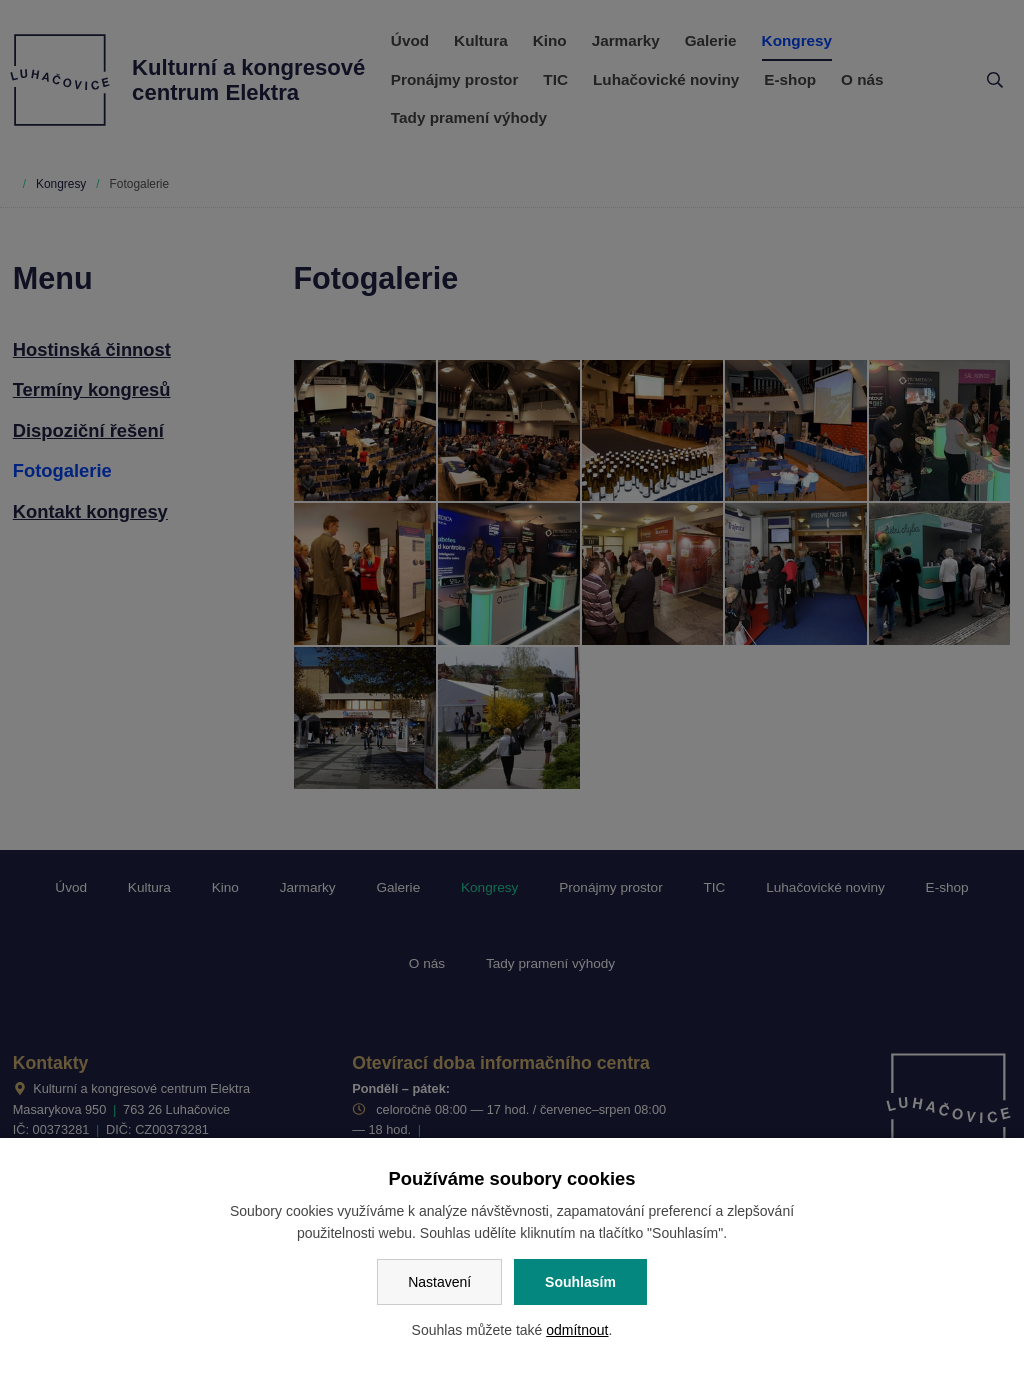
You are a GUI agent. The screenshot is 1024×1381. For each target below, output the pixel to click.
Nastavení (439, 1282)
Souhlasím (580, 1282)
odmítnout (577, 1330)
